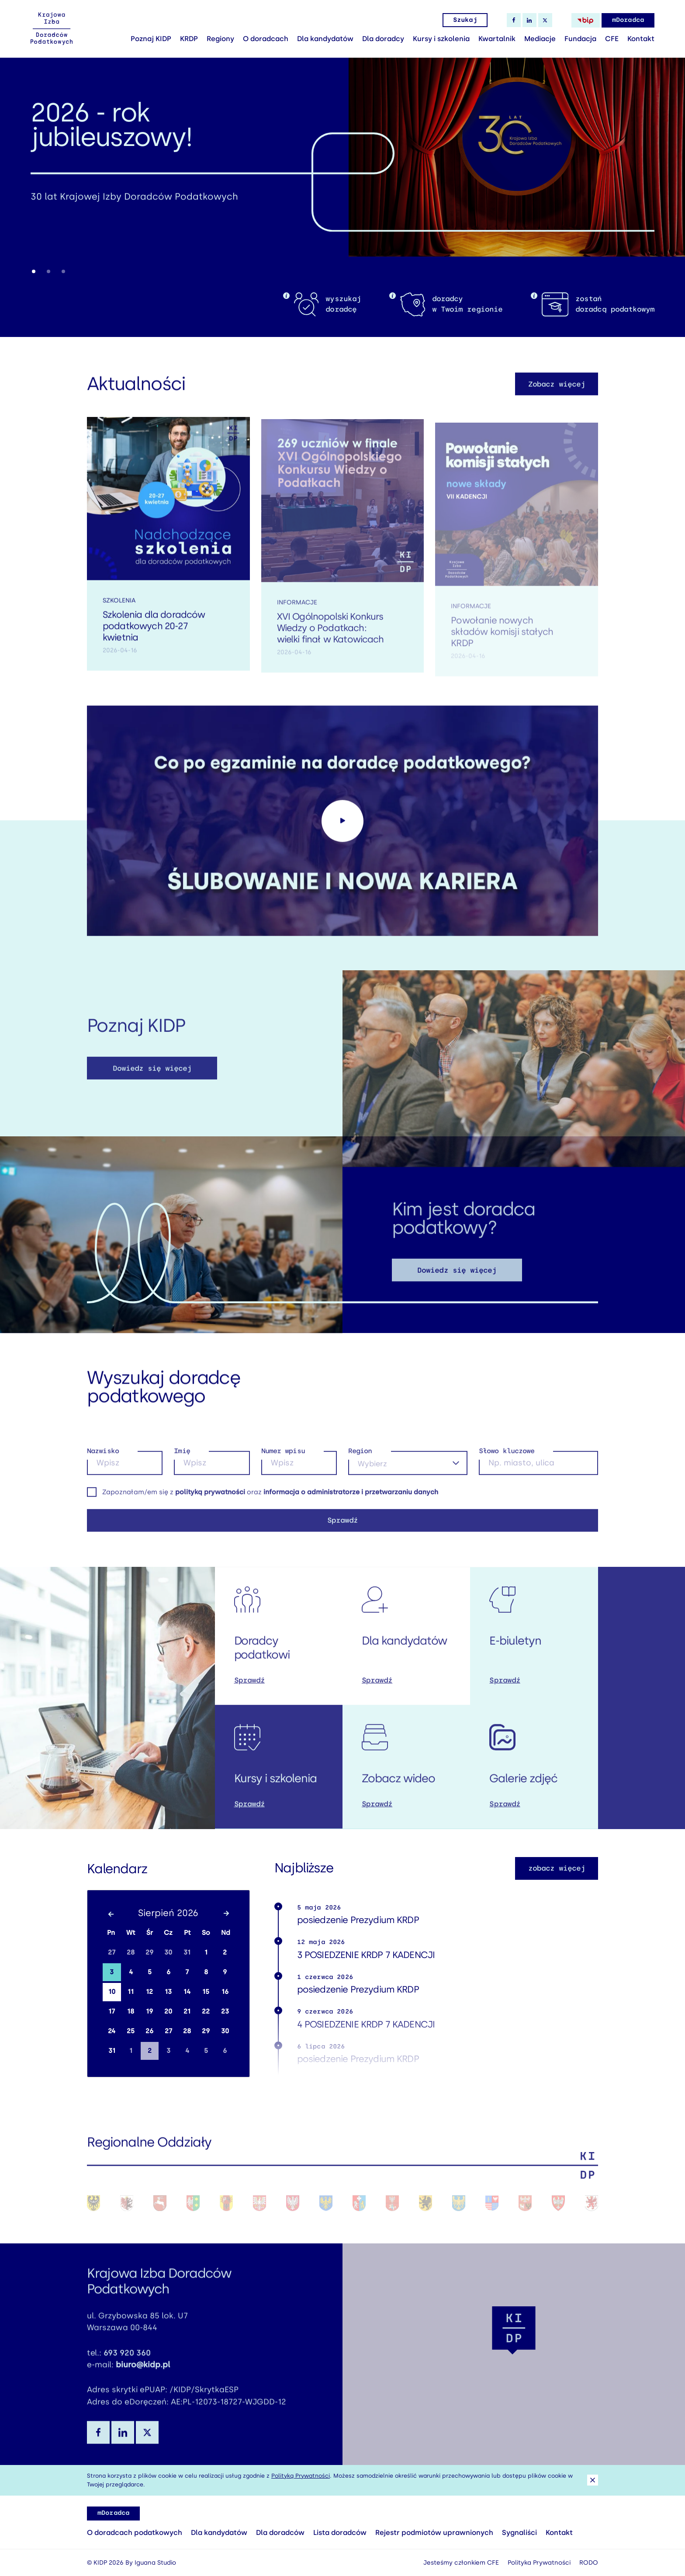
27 (111, 1952)
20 (168, 2011)
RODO (588, 2562)
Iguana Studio (155, 2562)
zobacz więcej (556, 1868)
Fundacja (580, 39)
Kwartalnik (496, 39)
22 (206, 2011)
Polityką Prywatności (300, 2475)
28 (131, 1952)
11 (131, 1992)
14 (186, 1992)
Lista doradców (340, 2532)
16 (224, 1992)
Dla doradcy (383, 39)
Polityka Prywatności (539, 2562)
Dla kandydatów (325, 39)
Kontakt (640, 39)
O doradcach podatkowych (134, 2532)
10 (111, 1992)
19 (149, 2011)
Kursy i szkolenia (441, 39)
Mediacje (540, 39)
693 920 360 (127, 2364)
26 (149, 2031)
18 (130, 2011)
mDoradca (628, 20)
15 (205, 1992)
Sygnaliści (519, 2532)
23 (225, 2011)
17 (111, 2011)
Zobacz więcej (556, 396)
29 (149, 1952)
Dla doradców (280, 2532)
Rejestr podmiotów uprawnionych (434, 2532)
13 (168, 1992)
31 (186, 1952)
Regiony (220, 39)
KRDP (189, 39)
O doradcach (265, 39)
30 (168, 1952)
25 (131, 2031)
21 (186, 2011)
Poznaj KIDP (151, 39)
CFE (612, 39)
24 (111, 2031)
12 (149, 1992)
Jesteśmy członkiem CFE (461, 2562)
